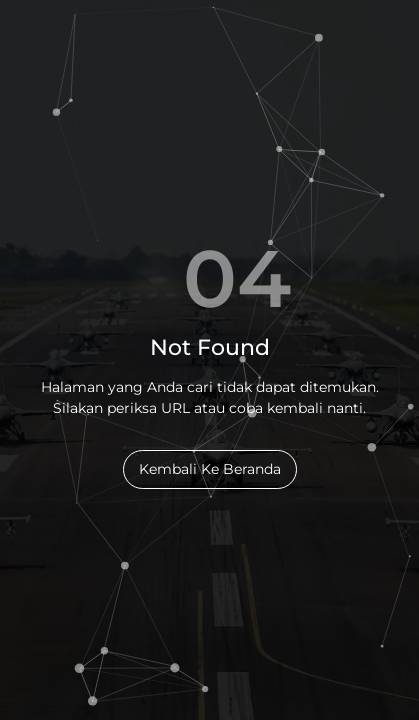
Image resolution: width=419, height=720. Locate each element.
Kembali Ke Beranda (210, 469)
